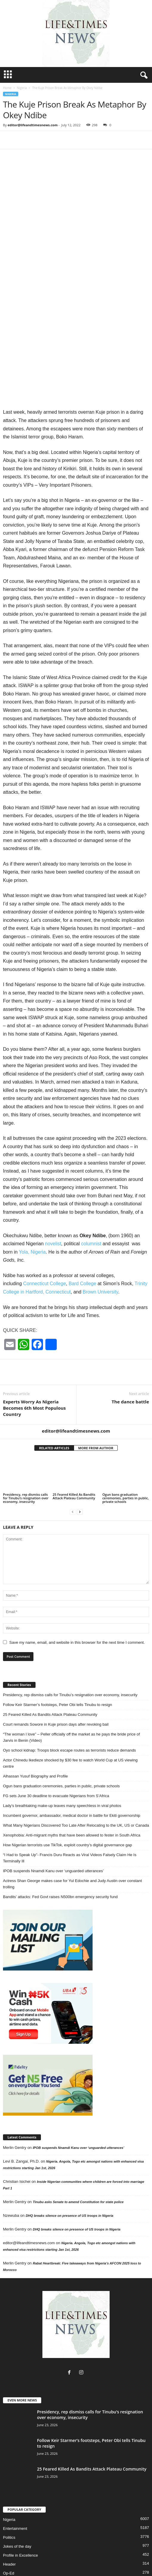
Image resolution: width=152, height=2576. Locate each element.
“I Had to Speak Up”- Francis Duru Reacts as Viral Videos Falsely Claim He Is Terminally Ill (69, 1809)
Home (7, 88)
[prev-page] (73, 1463)
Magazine (111, 2553)
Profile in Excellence (20, 2506)
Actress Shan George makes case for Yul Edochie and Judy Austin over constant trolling (72, 1835)
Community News (84, 2553)
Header (9, 2515)
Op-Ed (8, 2524)
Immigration (38, 2553)
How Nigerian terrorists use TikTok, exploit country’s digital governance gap (67, 1796)
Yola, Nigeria (32, 1203)
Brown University (100, 1243)
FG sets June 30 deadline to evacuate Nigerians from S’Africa (56, 1747)
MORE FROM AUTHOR (95, 1399)
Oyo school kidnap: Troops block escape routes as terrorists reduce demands (69, 1701)
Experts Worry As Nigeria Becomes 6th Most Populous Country (34, 1359)
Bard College (82, 1234)
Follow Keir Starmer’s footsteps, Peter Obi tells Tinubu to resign (57, 1656)
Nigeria (22, 88)
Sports (46, 2560)
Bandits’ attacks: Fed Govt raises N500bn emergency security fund (60, 1848)
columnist (91, 1194)
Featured (132, 2553)
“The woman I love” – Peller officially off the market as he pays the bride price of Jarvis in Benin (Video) (71, 1688)
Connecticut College (44, 1234)
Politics (9, 2488)
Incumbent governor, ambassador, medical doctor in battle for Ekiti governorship (71, 1766)
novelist (53, 1194)
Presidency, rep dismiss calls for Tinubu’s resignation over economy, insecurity (25, 1449)
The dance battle (130, 1352)
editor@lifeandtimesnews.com (32, 125)
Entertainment (15, 2479)
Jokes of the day (17, 2497)
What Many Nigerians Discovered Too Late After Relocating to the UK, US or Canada (76, 1776)
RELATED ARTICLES (54, 1399)
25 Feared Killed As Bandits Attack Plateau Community (74, 1447)
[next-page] (80, 1463)
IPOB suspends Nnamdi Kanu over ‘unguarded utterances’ (53, 1822)
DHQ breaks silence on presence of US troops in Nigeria (69, 2167)
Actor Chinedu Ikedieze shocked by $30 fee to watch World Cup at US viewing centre (70, 1714)
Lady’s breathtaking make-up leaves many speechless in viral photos (62, 1757)
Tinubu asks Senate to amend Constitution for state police (78, 2153)
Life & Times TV (98, 2560)
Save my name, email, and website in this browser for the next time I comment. (77, 1593)
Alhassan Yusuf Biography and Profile (35, 1727)
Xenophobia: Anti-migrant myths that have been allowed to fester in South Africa (71, 1786)
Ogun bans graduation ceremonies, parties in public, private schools (125, 1449)
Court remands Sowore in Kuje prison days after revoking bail (55, 1675)
